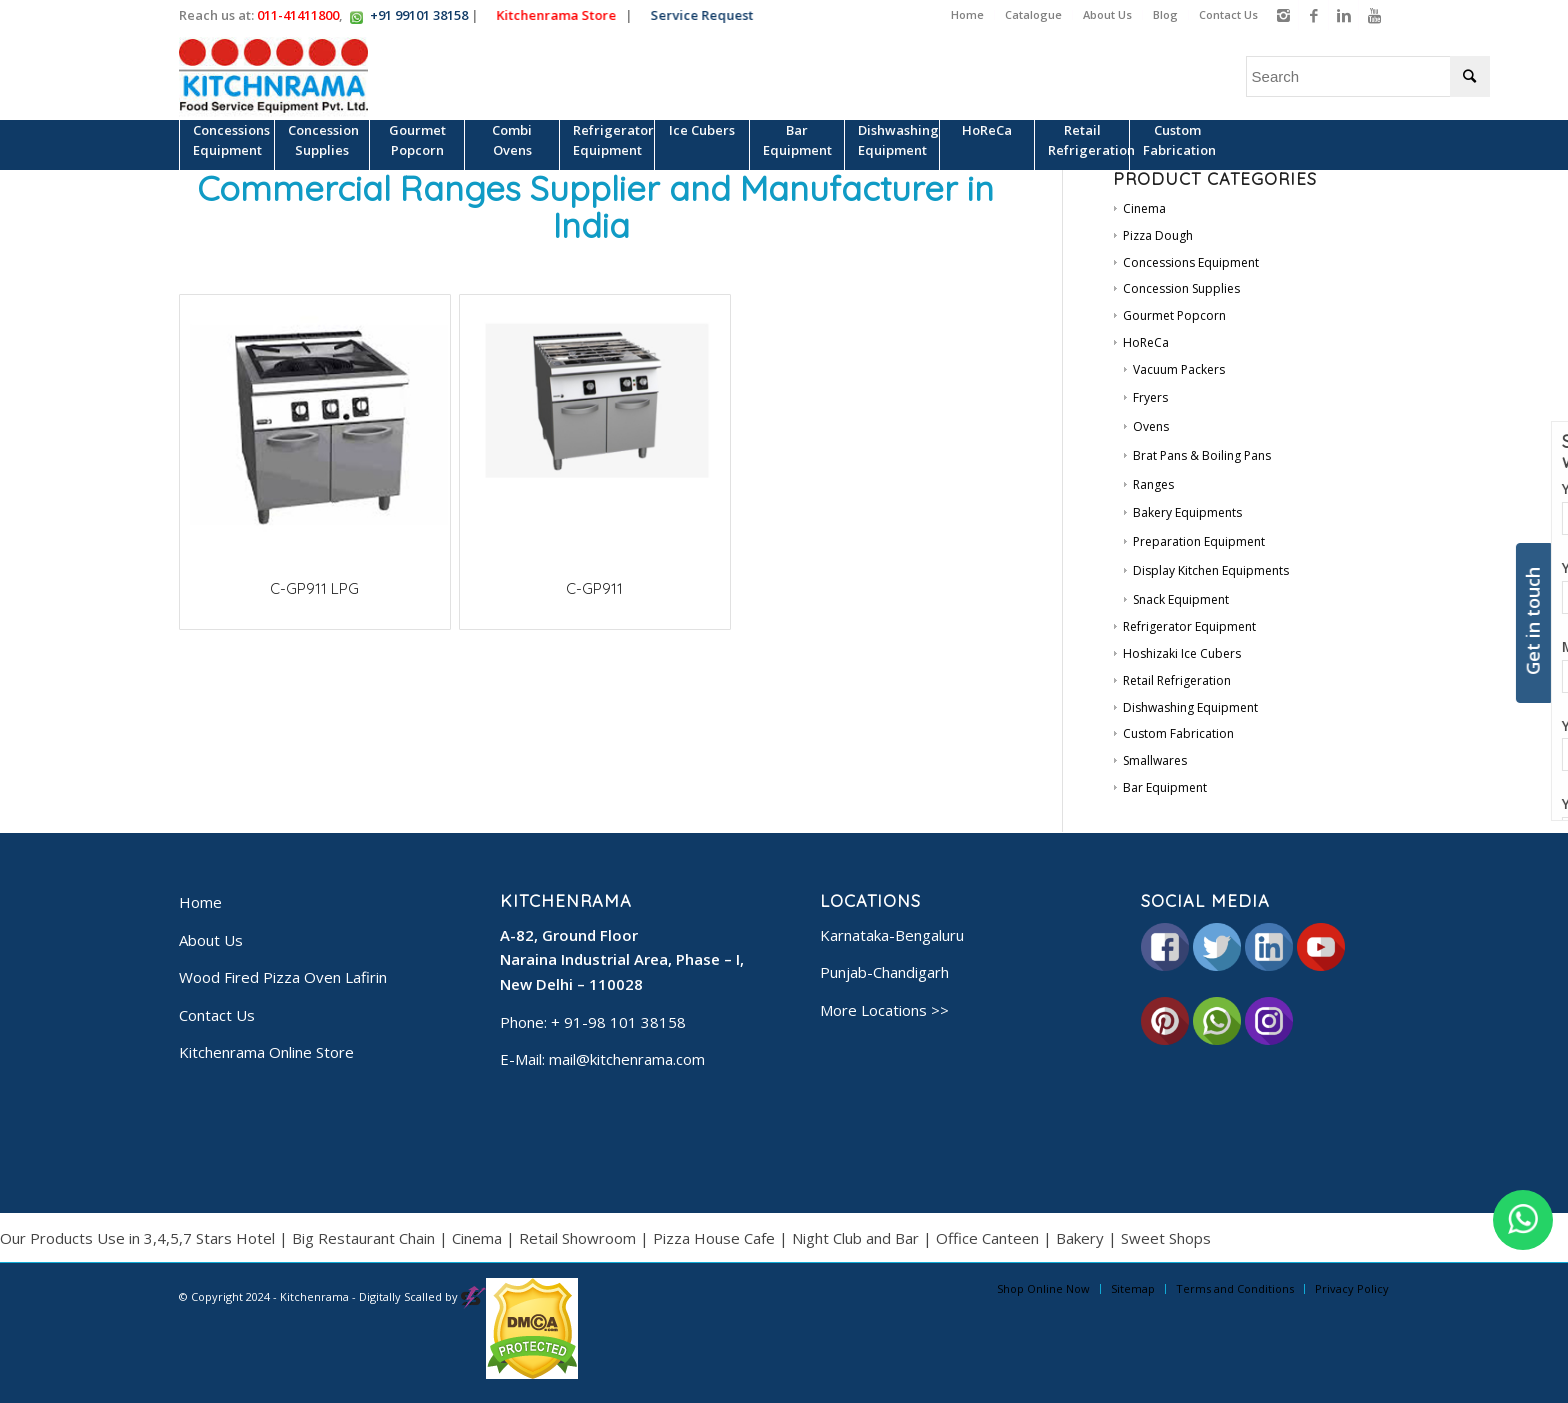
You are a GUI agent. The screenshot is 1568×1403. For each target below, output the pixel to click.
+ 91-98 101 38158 (618, 1022)
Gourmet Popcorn (1174, 315)
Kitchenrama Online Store (266, 1052)
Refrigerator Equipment (1189, 626)
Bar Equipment (1165, 787)
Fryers (1150, 397)
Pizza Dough (1158, 235)
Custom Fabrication (1178, 733)
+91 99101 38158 (419, 15)
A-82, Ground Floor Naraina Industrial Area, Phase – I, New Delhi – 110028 (622, 960)
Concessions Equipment (1191, 262)
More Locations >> (884, 1010)
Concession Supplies (1181, 288)
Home (967, 14)
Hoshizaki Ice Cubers (1182, 653)
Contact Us (1228, 14)
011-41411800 (298, 15)
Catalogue (1033, 14)
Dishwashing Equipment (1190, 707)
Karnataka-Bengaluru (892, 935)
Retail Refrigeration (1177, 680)
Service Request (707, 15)
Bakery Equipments (1187, 512)
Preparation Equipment (1199, 541)
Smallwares (1155, 760)
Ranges (1153, 484)
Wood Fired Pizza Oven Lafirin (283, 977)
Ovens (1151, 426)
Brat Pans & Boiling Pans (1202, 455)
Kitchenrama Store (562, 15)
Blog (1165, 14)
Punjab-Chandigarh (884, 972)
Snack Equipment (1181, 599)
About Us (1107, 14)
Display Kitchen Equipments (1211, 570)
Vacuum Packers (1179, 369)
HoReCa (1146, 342)
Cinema (1144, 208)
